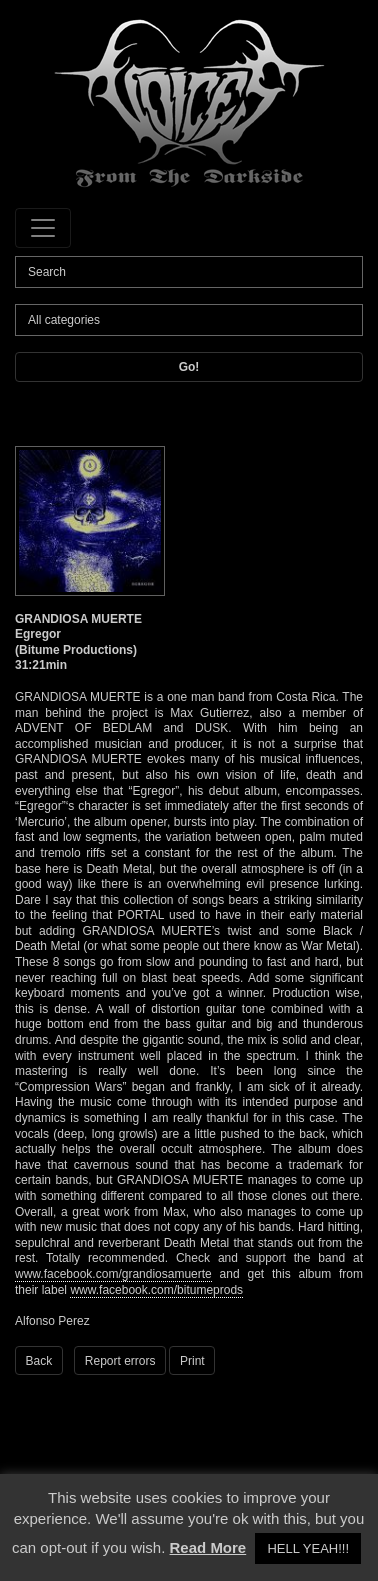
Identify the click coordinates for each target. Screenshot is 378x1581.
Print (192, 1361)
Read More (208, 1547)
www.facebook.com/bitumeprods (156, 1290)
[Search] (189, 272)
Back (39, 1361)
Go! (189, 367)
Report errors (120, 1361)
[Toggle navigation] (43, 228)
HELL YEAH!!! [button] (308, 1548)
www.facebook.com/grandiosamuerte (113, 1274)
